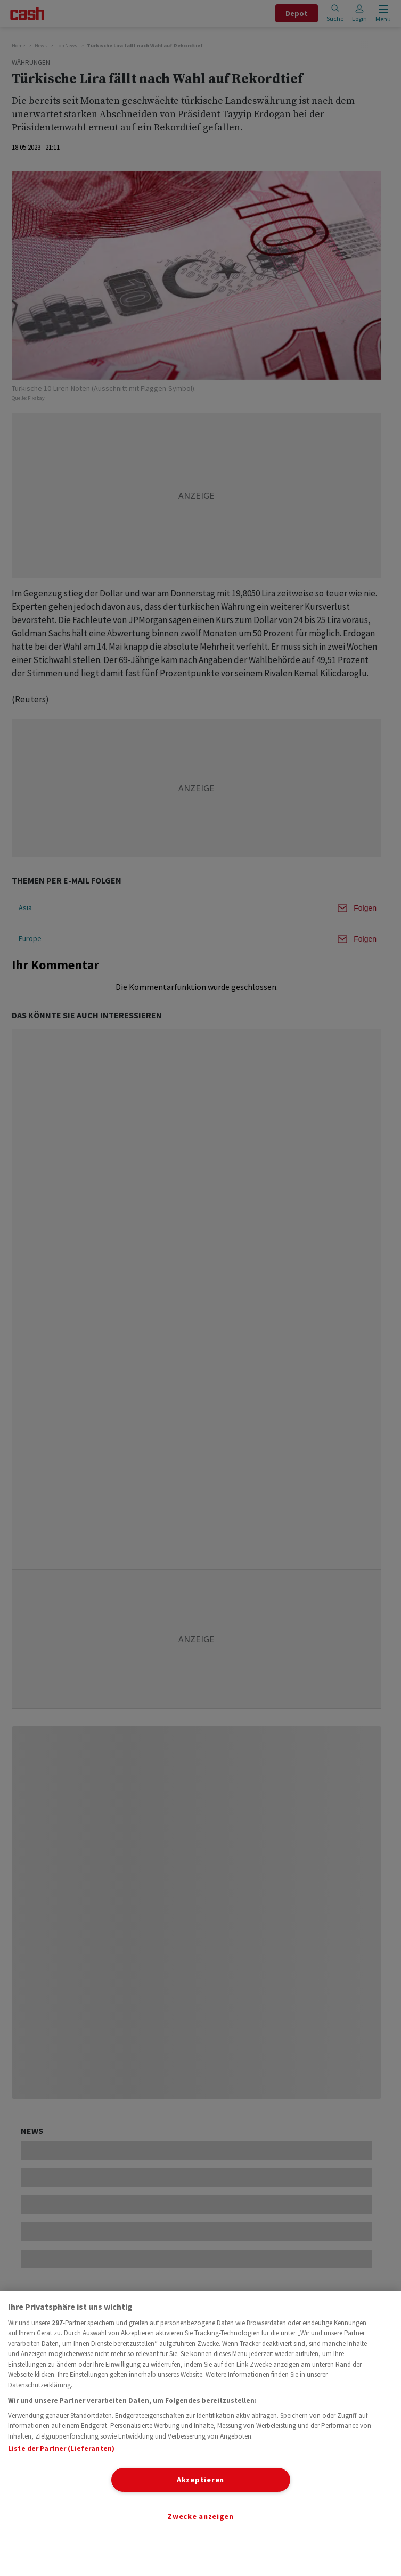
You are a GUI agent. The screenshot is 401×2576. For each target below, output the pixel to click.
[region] (200, 2433)
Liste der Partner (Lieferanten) (61, 2448)
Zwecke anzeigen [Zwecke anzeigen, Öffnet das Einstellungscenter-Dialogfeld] (200, 2516)
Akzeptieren (200, 2479)
